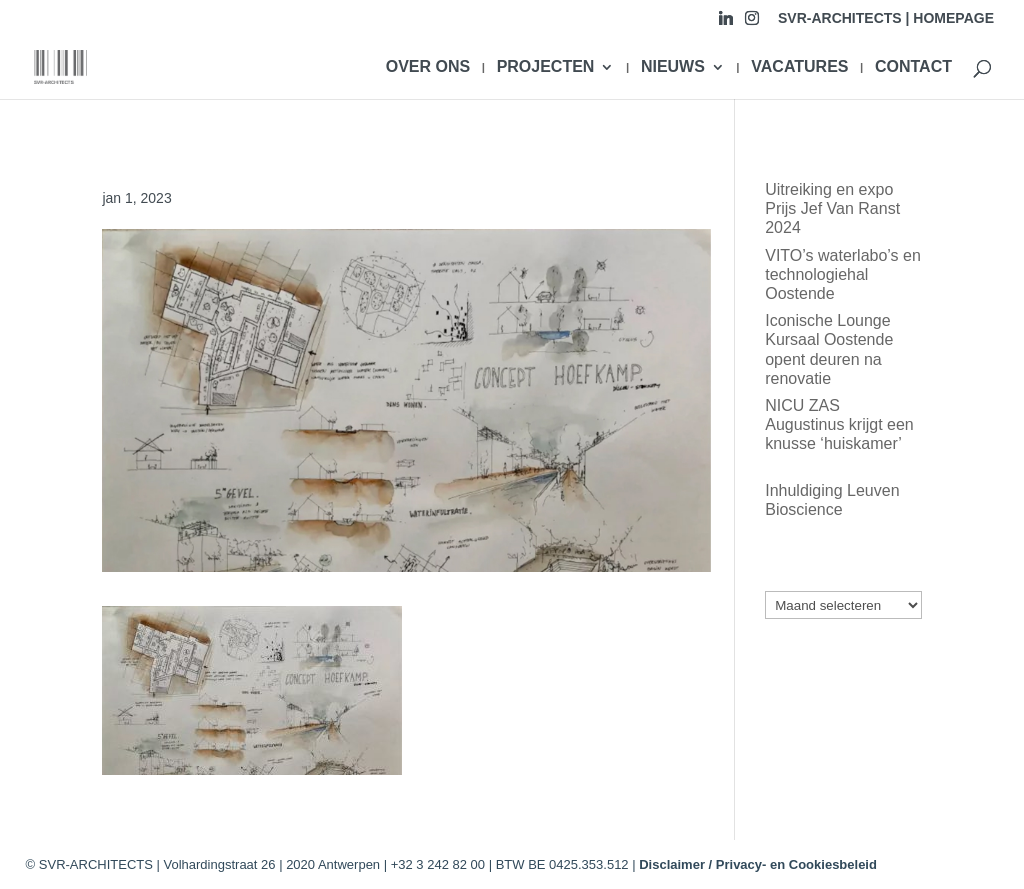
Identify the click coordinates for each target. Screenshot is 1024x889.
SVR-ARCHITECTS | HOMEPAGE (886, 18)
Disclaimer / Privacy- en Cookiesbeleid (758, 864)
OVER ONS (428, 67)
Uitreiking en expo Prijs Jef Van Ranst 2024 (832, 208)
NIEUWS (673, 67)
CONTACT (913, 67)
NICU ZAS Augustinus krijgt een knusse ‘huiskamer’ (839, 424)
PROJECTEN (546, 67)
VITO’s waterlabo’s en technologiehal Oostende (843, 274)
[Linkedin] (726, 23)
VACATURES (799, 67)
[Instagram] (752, 23)
